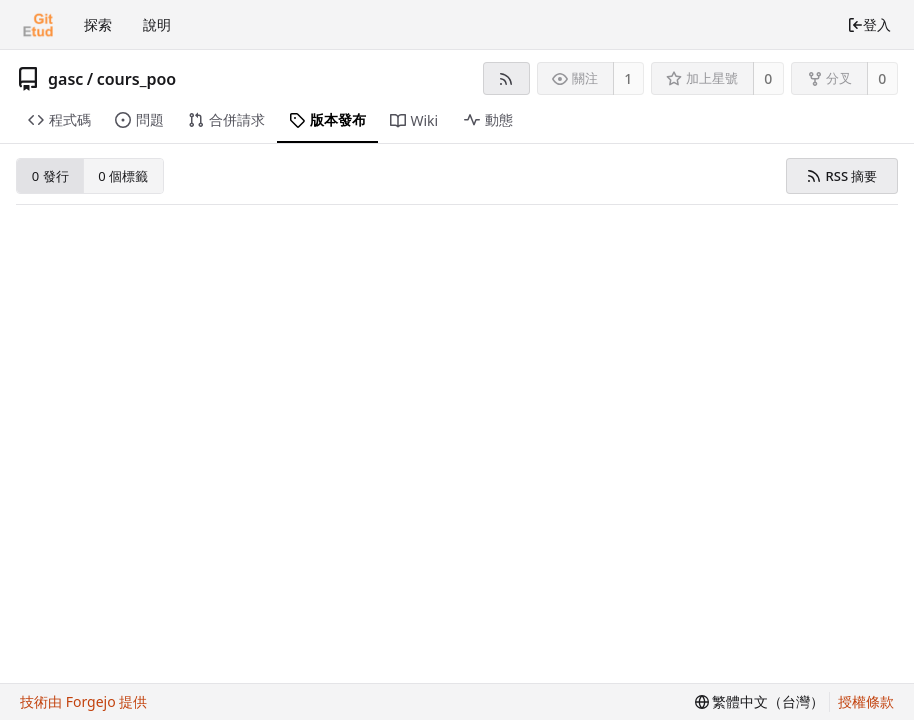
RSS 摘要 (841, 176)
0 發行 (50, 176)
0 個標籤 (123, 176)
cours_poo (136, 79)
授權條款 (866, 701)
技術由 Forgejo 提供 (83, 701)
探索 (98, 24)
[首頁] (38, 25)
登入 (869, 24)
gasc (65, 79)
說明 (157, 24)
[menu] (760, 702)
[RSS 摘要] (506, 78)
